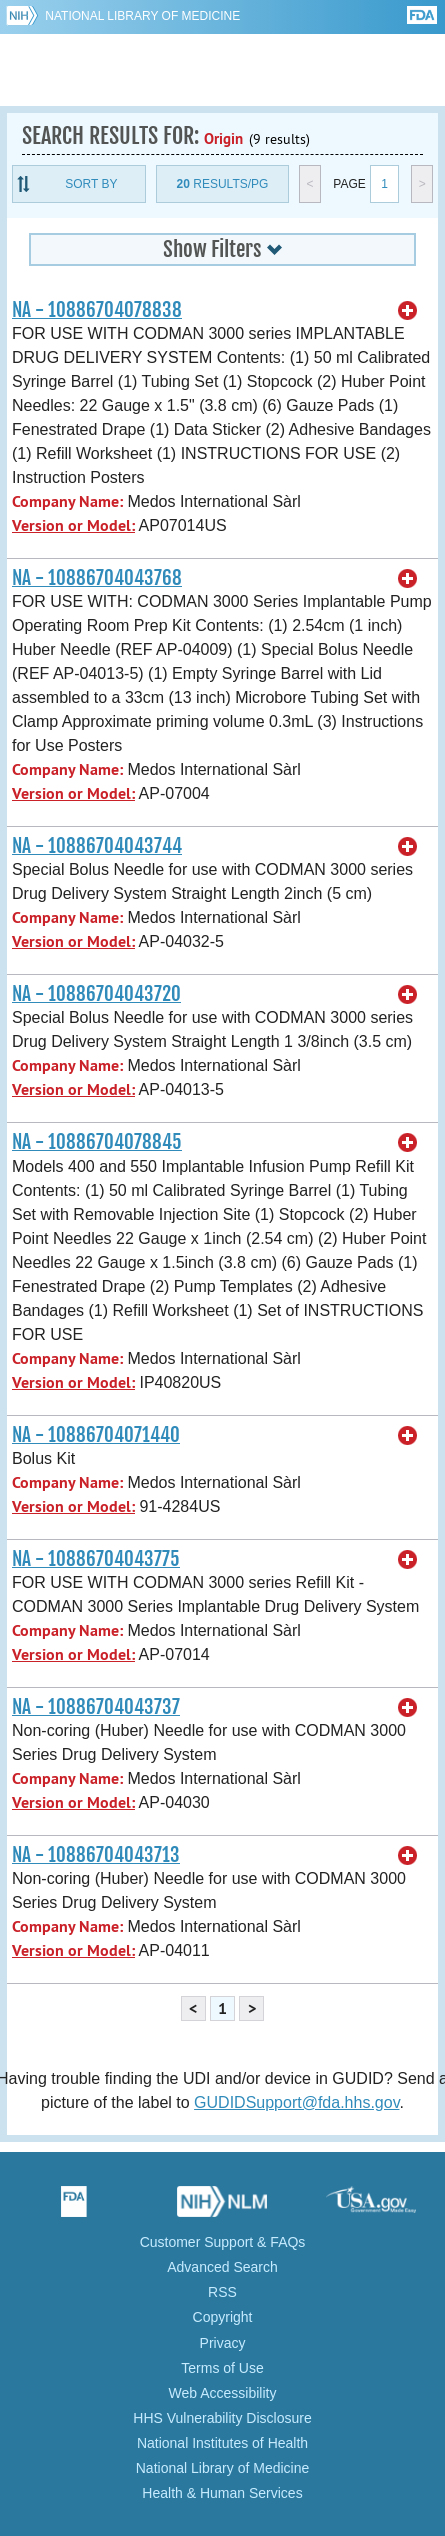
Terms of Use (222, 2368)
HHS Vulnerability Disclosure (222, 2418)
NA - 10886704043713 (96, 1855)
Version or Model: (73, 525)
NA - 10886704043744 (97, 846)
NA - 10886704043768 (97, 578)
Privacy (223, 2343)
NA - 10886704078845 (97, 1142)
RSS (222, 2292)
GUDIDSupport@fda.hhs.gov (296, 2102)
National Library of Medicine (142, 16)
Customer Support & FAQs (223, 2242)
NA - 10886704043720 (96, 994)
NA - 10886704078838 (97, 310)
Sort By (91, 184)
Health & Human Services (222, 2493)
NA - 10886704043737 (96, 1707)
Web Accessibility (223, 2393)
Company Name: (67, 501)
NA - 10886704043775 (96, 1559)
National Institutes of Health (222, 2443)
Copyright (223, 2317)
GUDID (222, 70)
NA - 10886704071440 (96, 1435)
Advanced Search (222, 2267)
